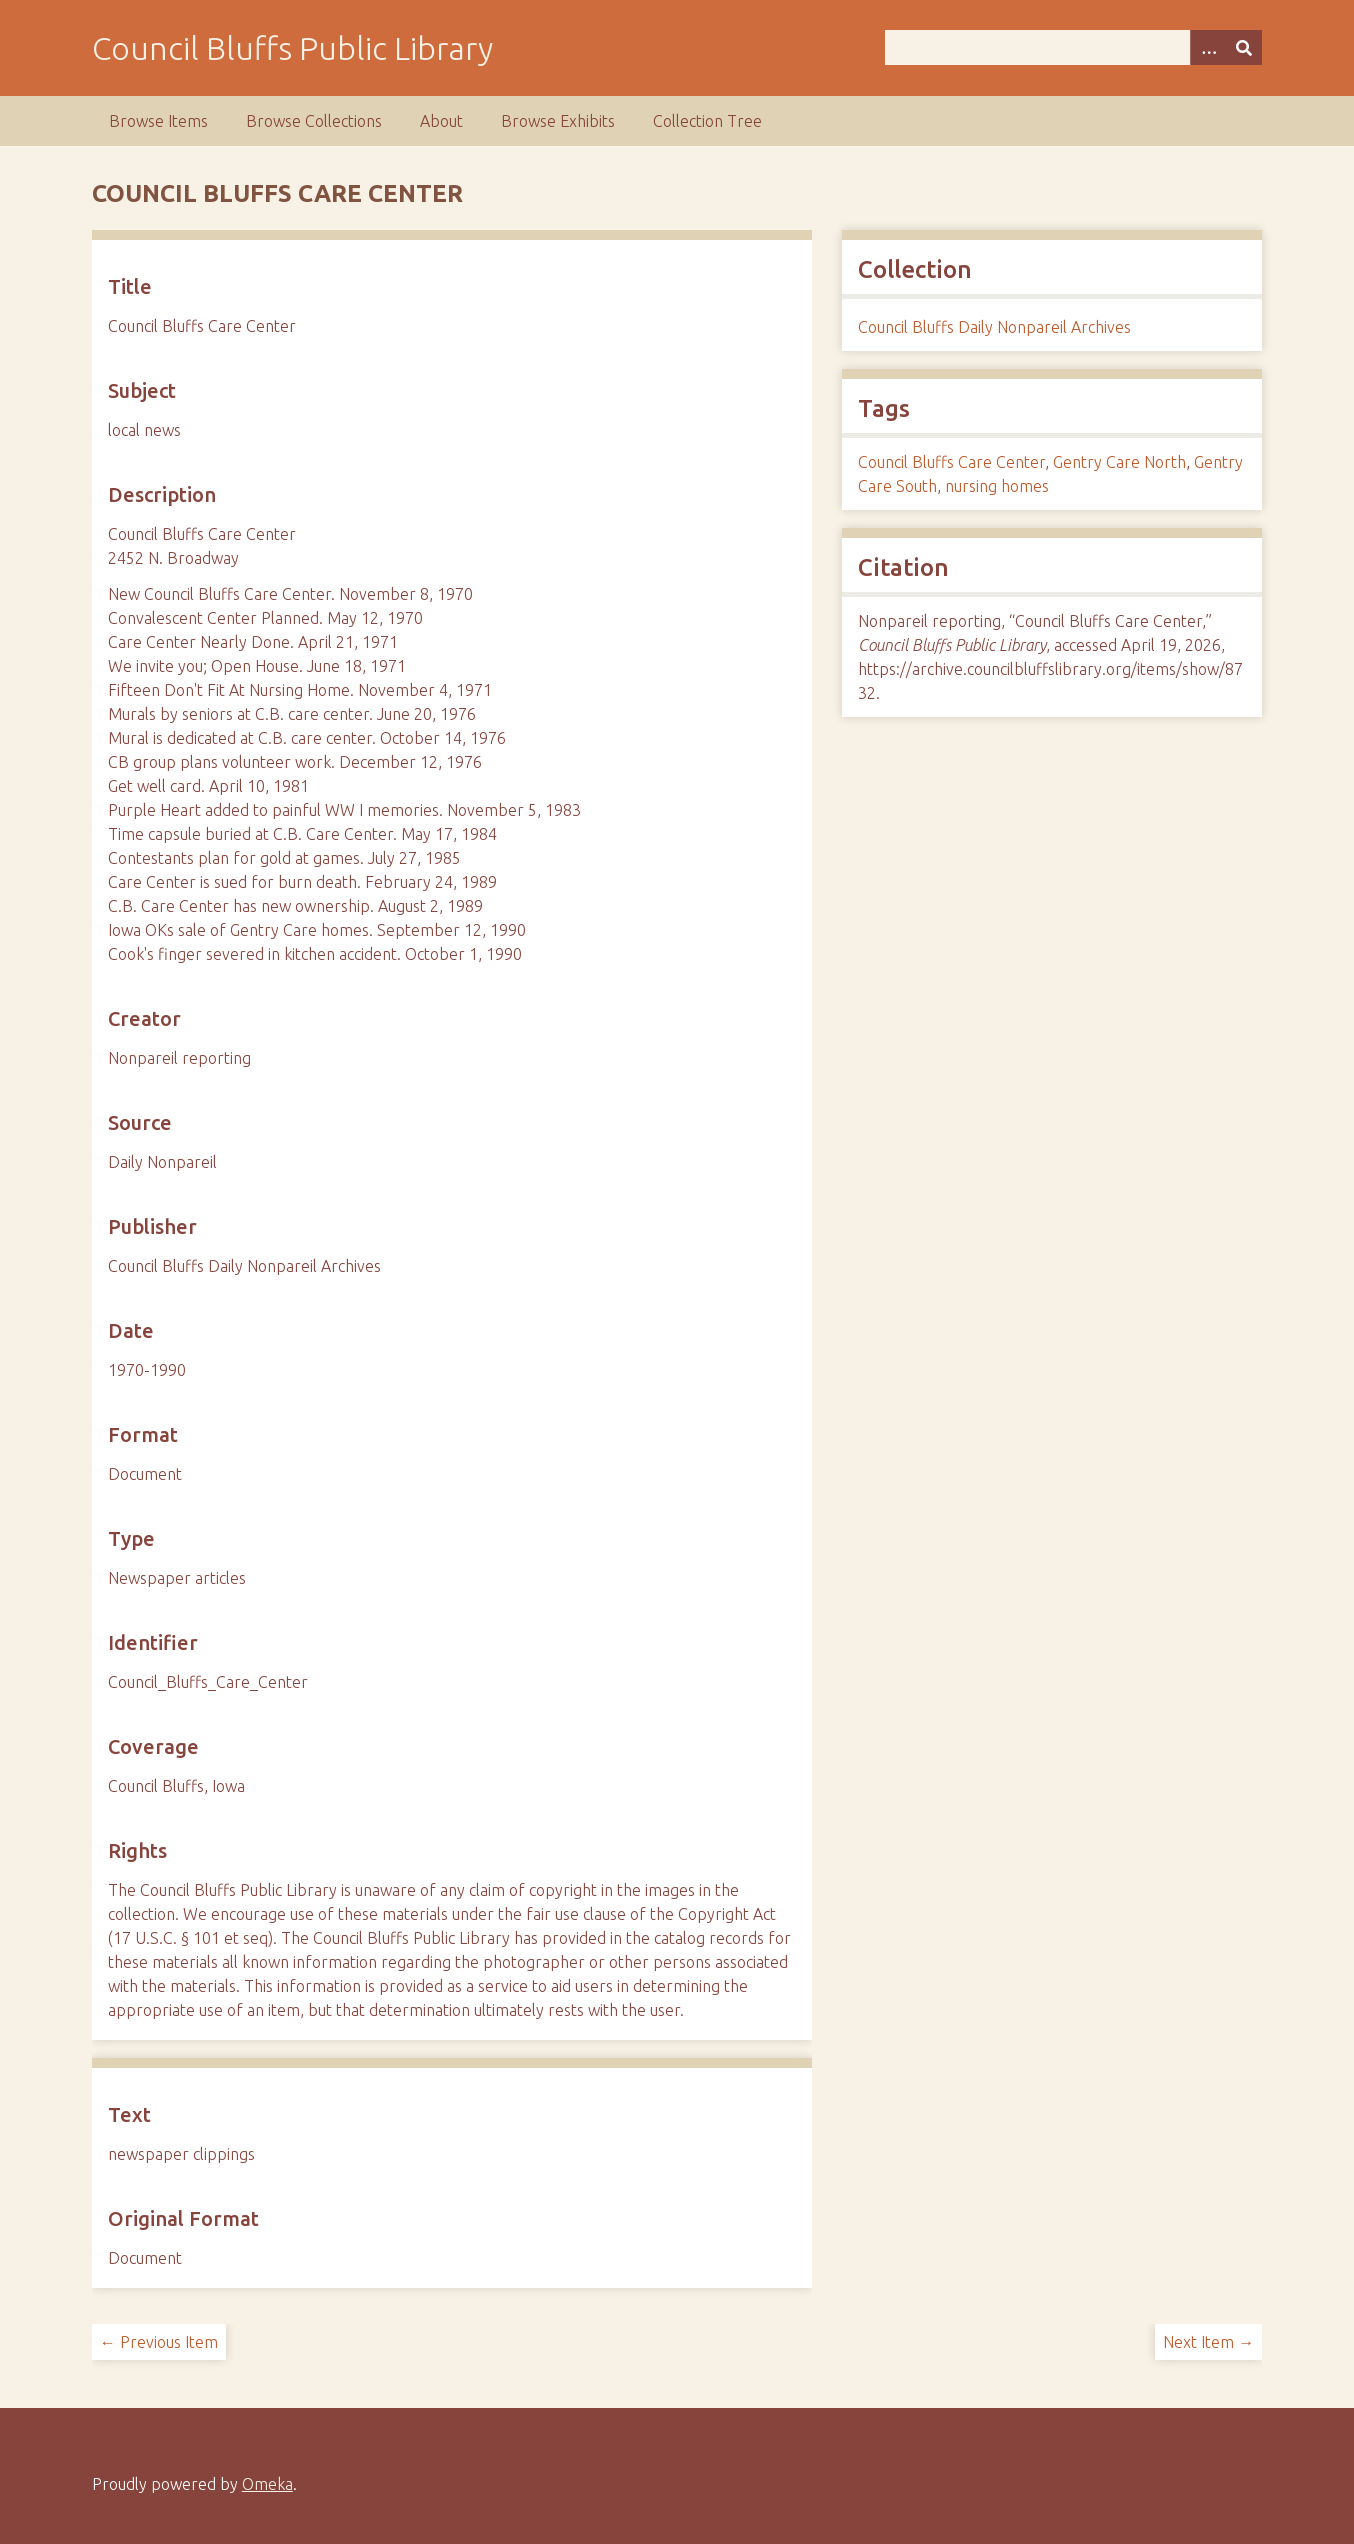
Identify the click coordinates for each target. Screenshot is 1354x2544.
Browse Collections (314, 121)
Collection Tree (707, 121)
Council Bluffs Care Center (951, 462)
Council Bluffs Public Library (292, 48)
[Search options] (1208, 47)
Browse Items (158, 121)
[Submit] (1244, 47)
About (441, 121)
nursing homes (997, 486)
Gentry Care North (1119, 462)
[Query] (1073, 47)
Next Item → (1208, 2342)
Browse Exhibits (558, 121)
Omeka (267, 2484)
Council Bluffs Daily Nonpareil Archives (994, 327)
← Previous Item (159, 2342)
